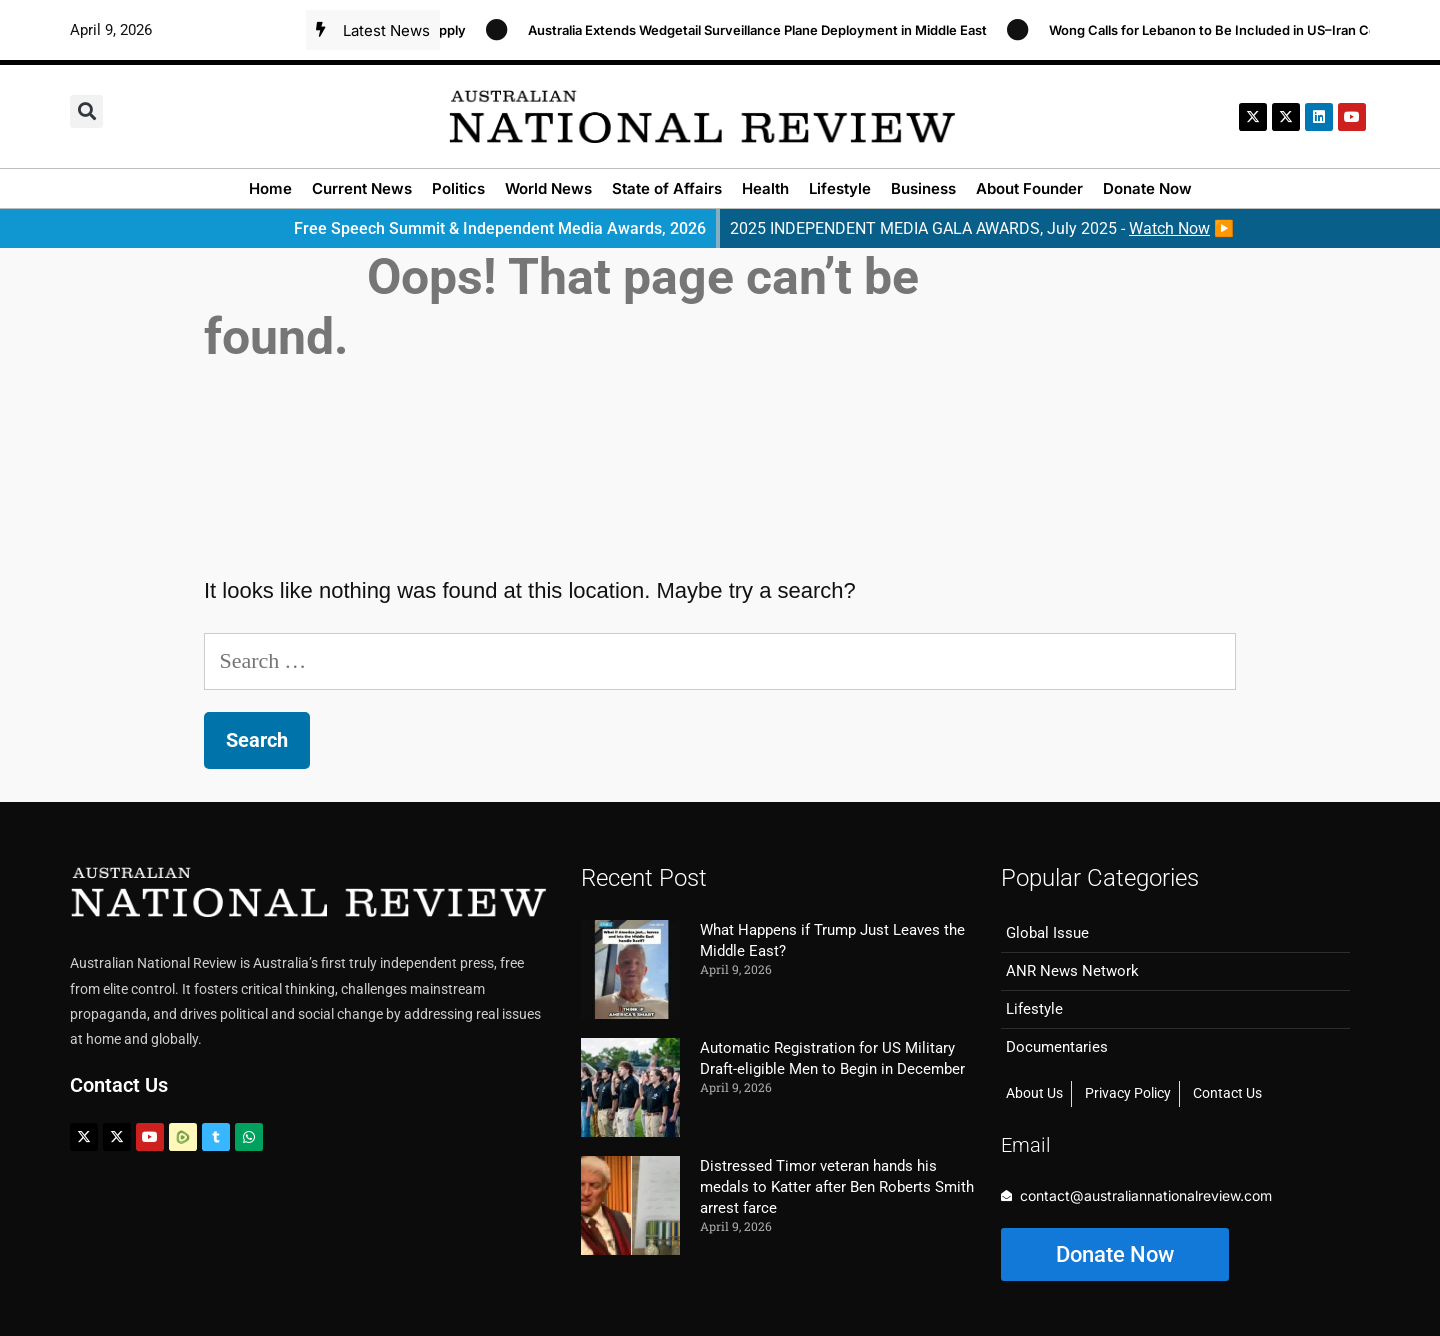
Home (270, 188)
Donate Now (1147, 188)
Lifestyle (840, 188)
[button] (86, 111)
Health (765, 188)
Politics (458, 188)
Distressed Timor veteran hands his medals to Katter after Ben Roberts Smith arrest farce (837, 1187)
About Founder (1029, 188)
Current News (362, 188)
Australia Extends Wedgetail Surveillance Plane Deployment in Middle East (768, 30)
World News (548, 188)
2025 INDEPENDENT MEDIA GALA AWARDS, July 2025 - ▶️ (982, 228)
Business (923, 188)
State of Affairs (667, 188)
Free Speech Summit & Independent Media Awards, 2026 (500, 228)
